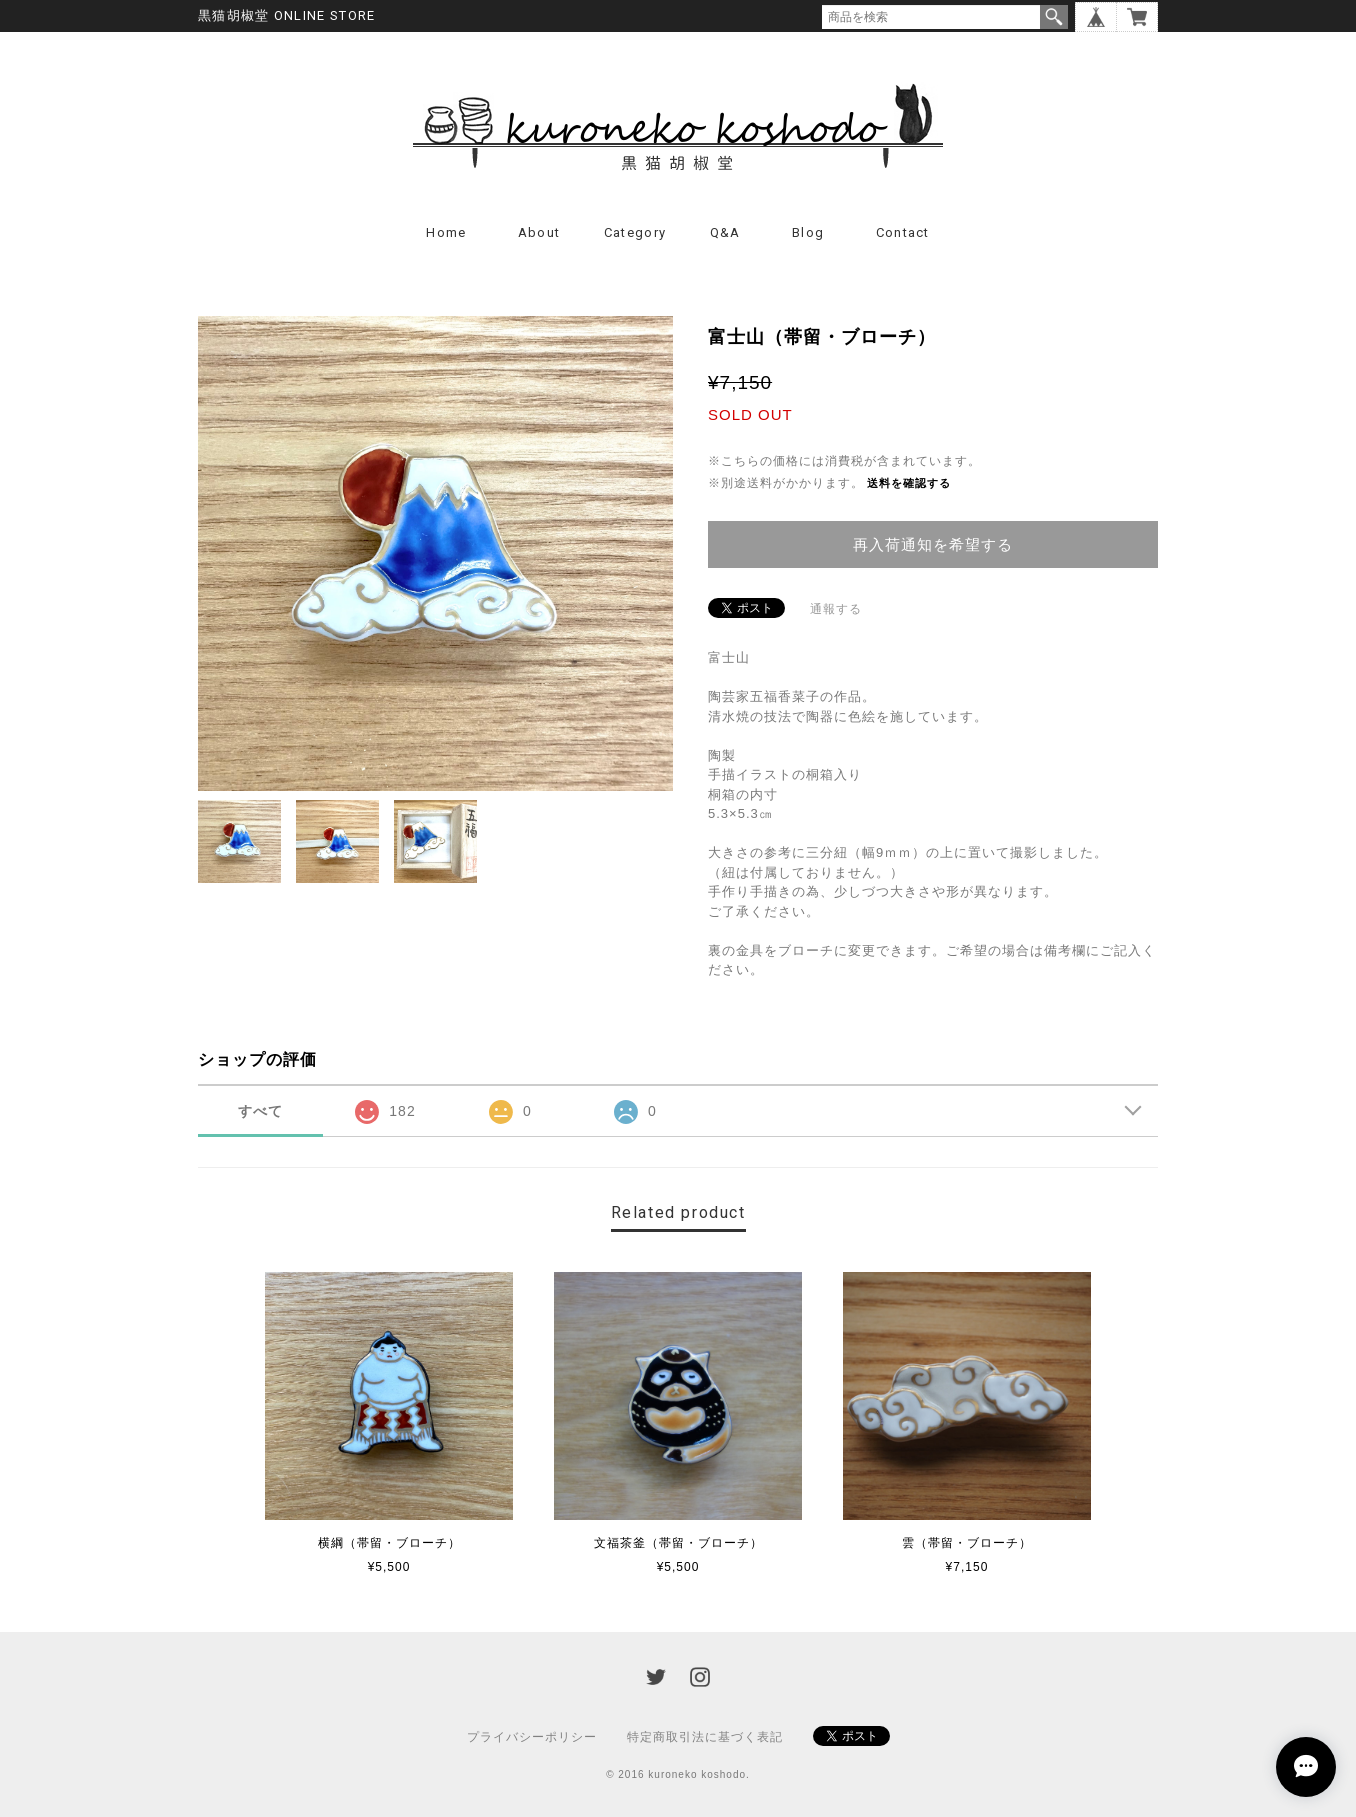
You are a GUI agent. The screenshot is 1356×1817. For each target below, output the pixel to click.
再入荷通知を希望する (933, 544)
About (539, 232)
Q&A (725, 232)
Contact (903, 232)
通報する (836, 609)
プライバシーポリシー (532, 1737)
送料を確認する (909, 483)
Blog (808, 232)
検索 (1054, 17)
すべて (260, 1111)
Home (446, 232)
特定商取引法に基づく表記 (705, 1737)
